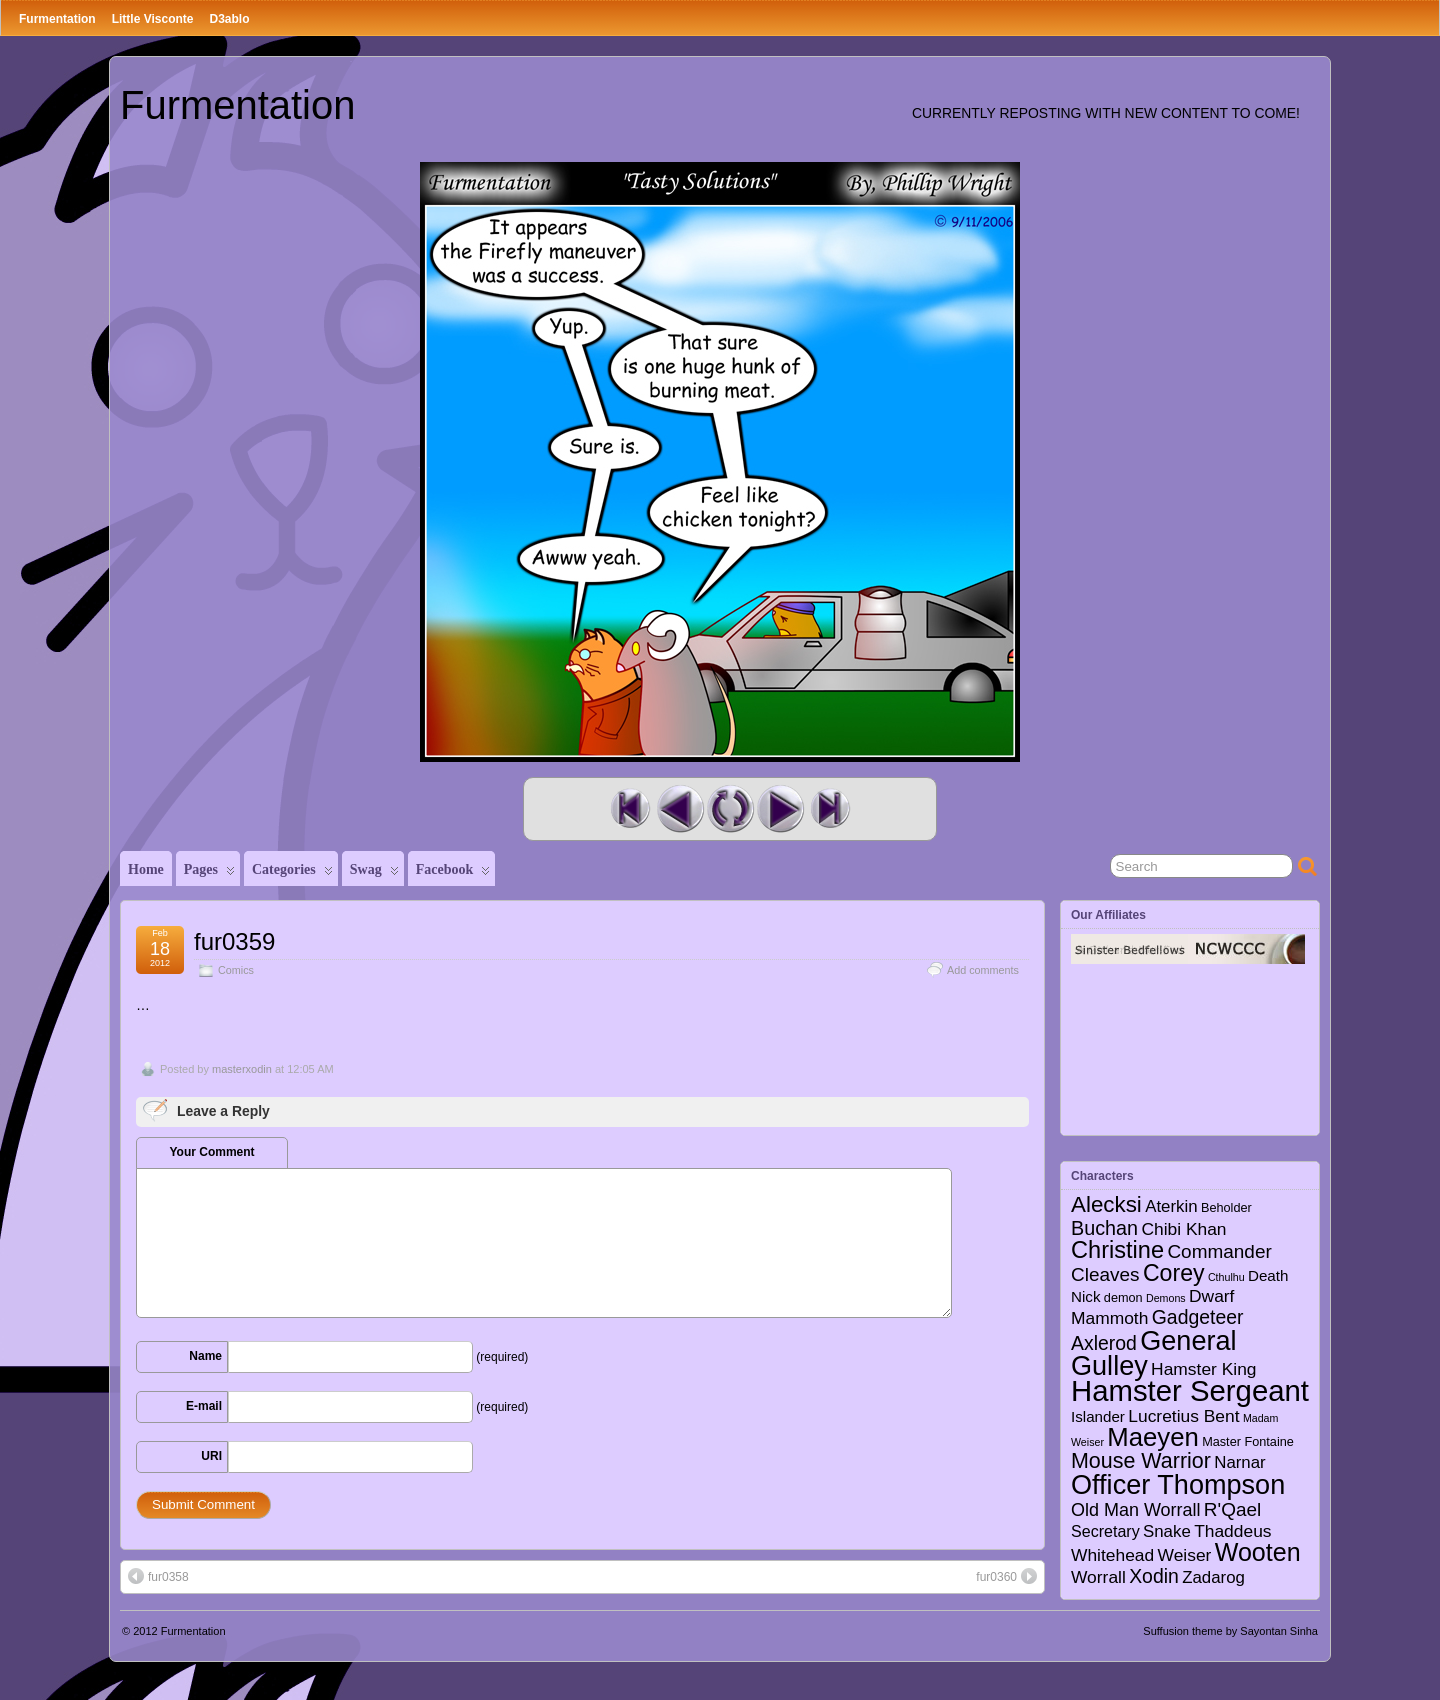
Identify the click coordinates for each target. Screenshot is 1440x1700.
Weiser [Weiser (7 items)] (1185, 1555)
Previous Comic (680, 809)
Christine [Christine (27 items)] (1117, 1250)
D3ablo (229, 19)
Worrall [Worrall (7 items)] (1098, 1577)
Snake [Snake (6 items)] (1167, 1531)
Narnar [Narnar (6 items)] (1240, 1462)
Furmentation (57, 19)
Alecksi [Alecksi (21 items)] (1106, 1204)
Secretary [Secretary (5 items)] (1105, 1531)
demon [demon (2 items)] (1123, 1298)
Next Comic (780, 809)
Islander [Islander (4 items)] (1098, 1416)
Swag (374, 874)
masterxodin (242, 1069)
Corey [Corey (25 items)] (1174, 1273)
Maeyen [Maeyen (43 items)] (1153, 1437)
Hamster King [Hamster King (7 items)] (1203, 1369)
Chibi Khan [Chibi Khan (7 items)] (1183, 1229)
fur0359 (234, 941)
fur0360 (1006, 1576)
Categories (292, 874)
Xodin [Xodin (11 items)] (1154, 1576)
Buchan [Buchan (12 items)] (1104, 1228)
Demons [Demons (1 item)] (1166, 1298)
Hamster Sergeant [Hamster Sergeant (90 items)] (1190, 1390)
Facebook (453, 874)
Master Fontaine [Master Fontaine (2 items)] (1248, 1442)
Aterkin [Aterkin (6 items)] (1171, 1206)
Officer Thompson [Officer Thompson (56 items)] (1178, 1484)
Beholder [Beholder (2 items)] (1226, 1208)
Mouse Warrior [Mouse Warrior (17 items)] (1141, 1461)
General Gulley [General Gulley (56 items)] (1154, 1353)
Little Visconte (153, 19)
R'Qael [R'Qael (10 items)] (1232, 1509)
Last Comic (830, 809)
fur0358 (158, 1576)
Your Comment (211, 1152)
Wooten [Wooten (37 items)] (1258, 1552)
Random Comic (730, 809)
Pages (209, 874)
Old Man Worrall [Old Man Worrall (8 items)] (1135, 1510)
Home (146, 869)
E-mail (204, 1406)
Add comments (983, 970)
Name (205, 1356)
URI (211, 1456)
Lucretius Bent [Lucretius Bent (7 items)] (1183, 1416)
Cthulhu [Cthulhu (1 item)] (1226, 1277)
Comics (236, 970)
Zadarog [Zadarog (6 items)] (1213, 1577)
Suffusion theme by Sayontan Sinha (1230, 1631)
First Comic (630, 809)
